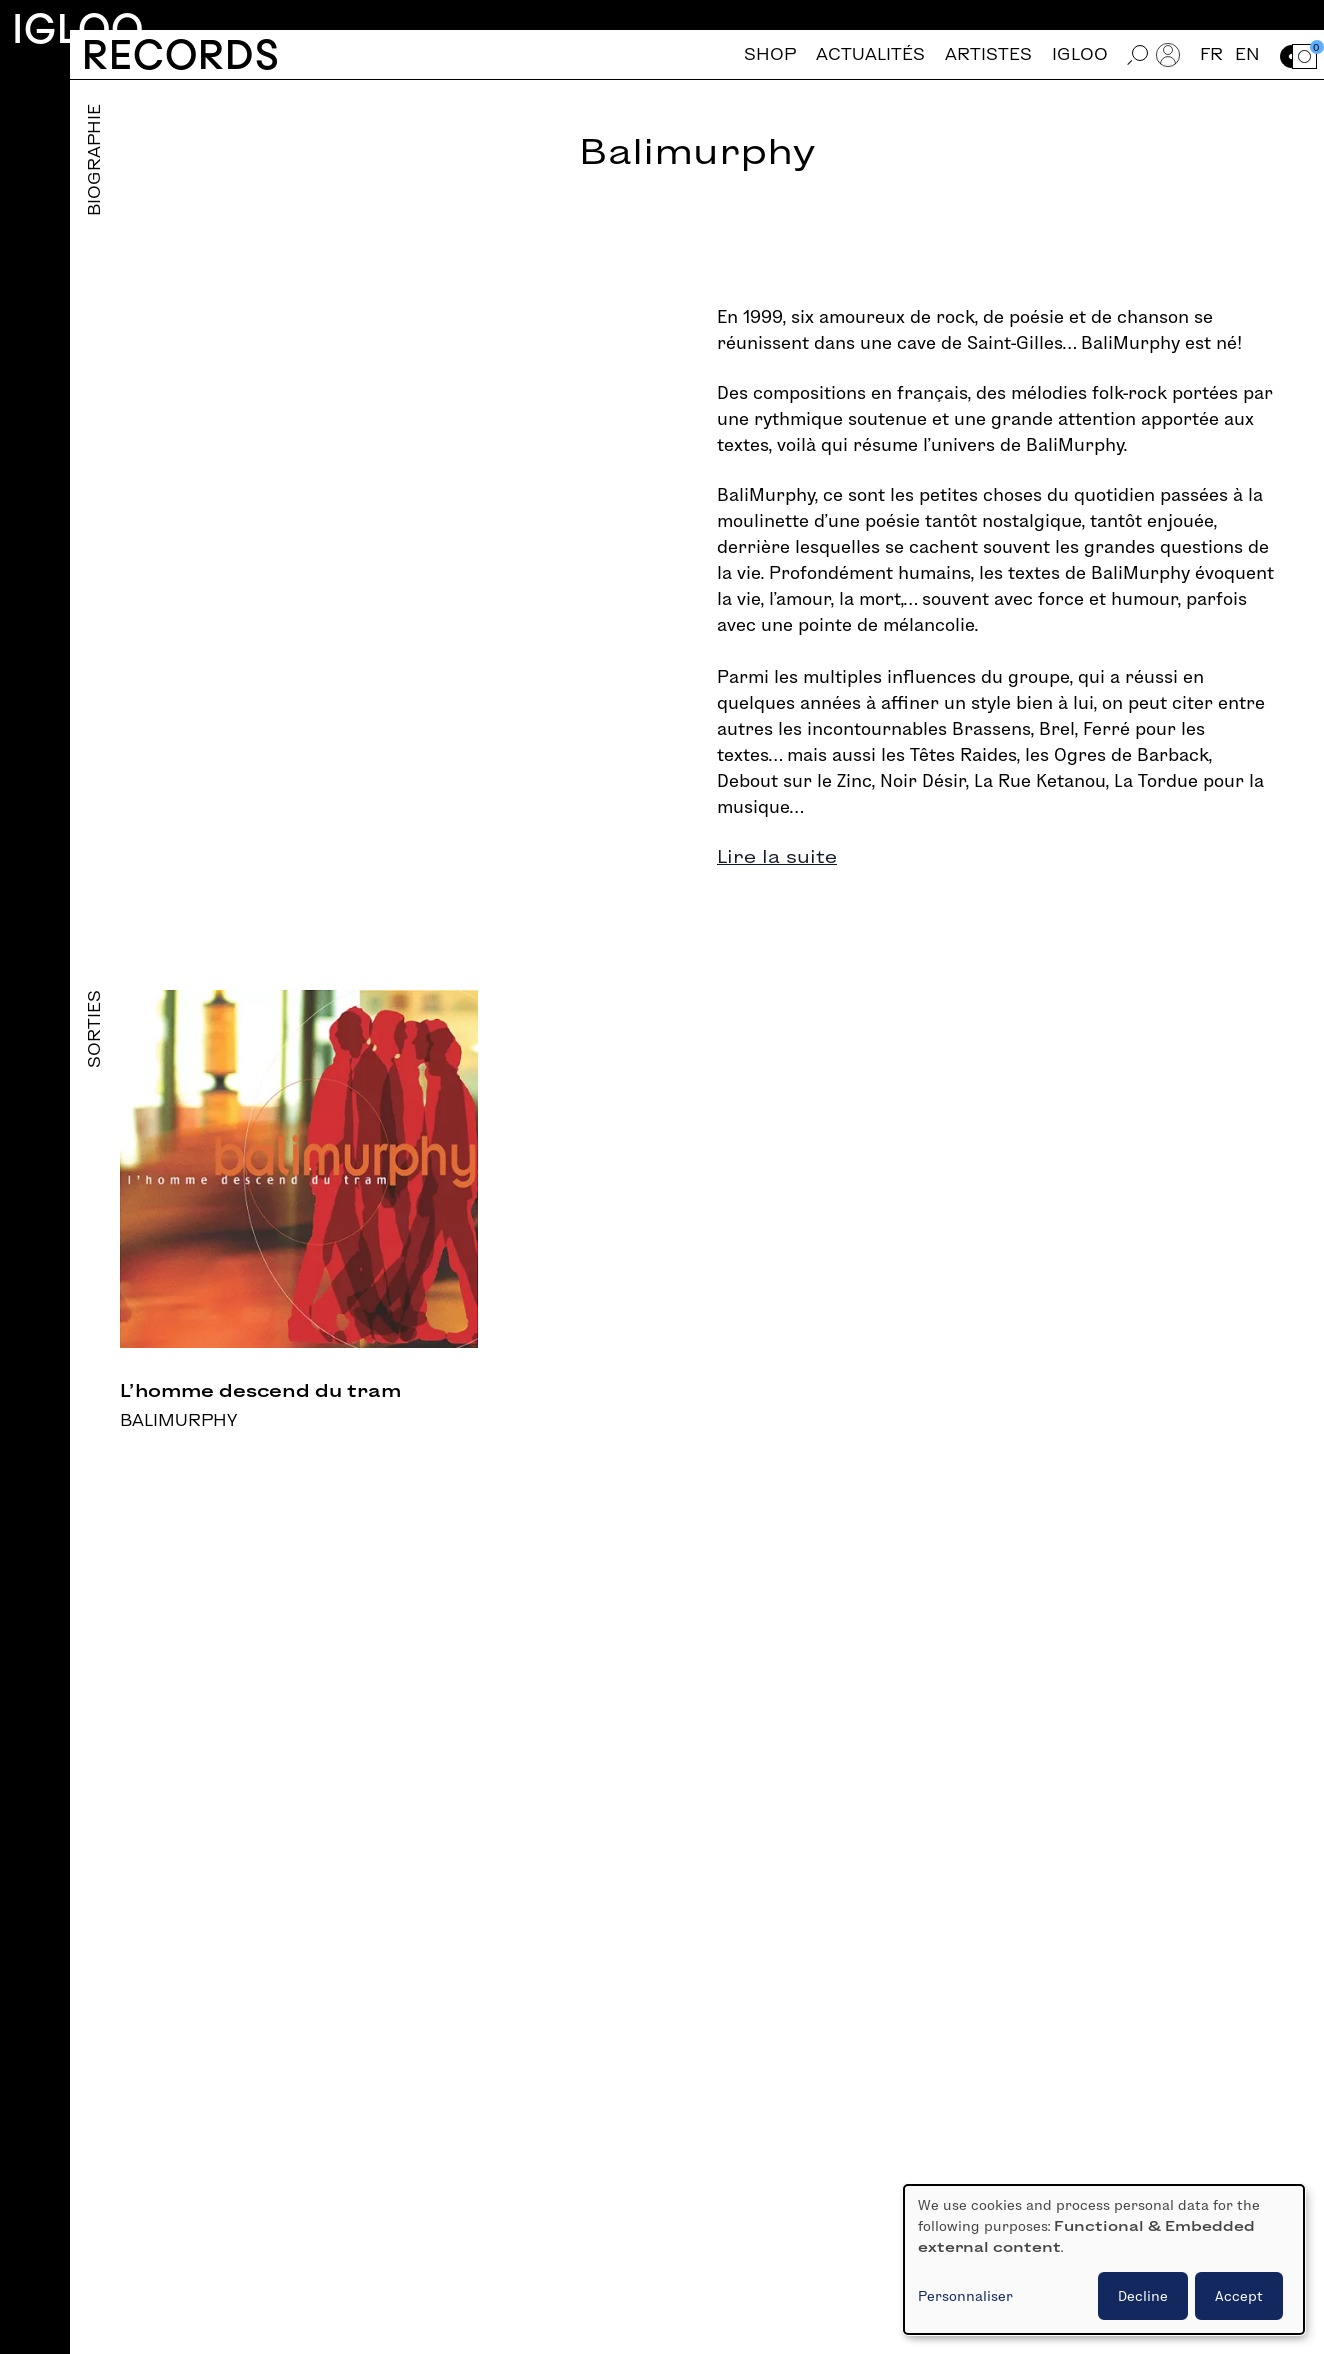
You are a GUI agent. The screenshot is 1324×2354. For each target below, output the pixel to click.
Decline (1143, 2296)
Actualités (870, 54)
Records (180, 54)
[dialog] (1104, 2259)
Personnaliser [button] (965, 2296)
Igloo (78, 28)
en (1247, 54)
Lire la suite (777, 856)
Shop (770, 54)
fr (1211, 54)
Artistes (988, 54)
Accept (1239, 2296)
